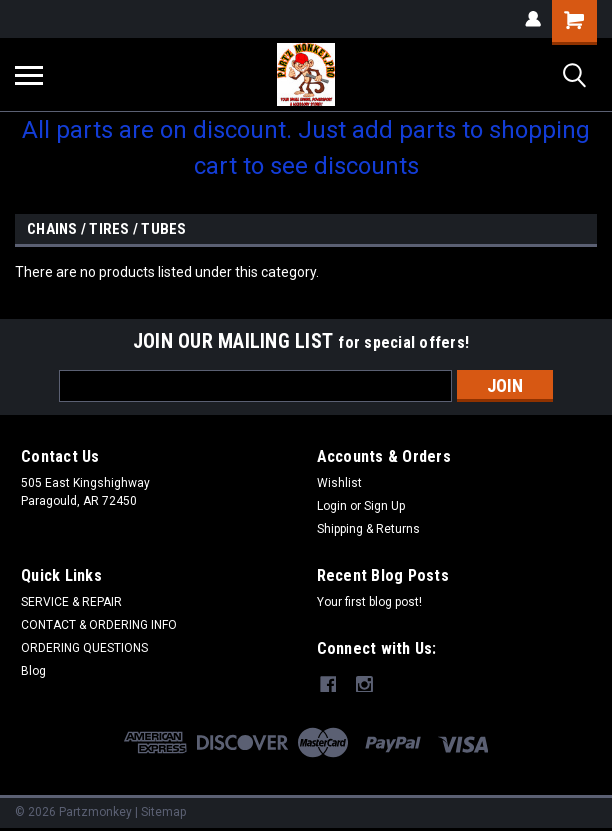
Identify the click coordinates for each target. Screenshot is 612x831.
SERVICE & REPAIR (71, 602)
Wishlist (339, 483)
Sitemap (163, 811)
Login (332, 506)
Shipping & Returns (368, 529)
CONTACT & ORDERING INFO (99, 625)
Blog (33, 671)
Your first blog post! (369, 602)
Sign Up (384, 506)
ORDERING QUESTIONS (84, 648)
